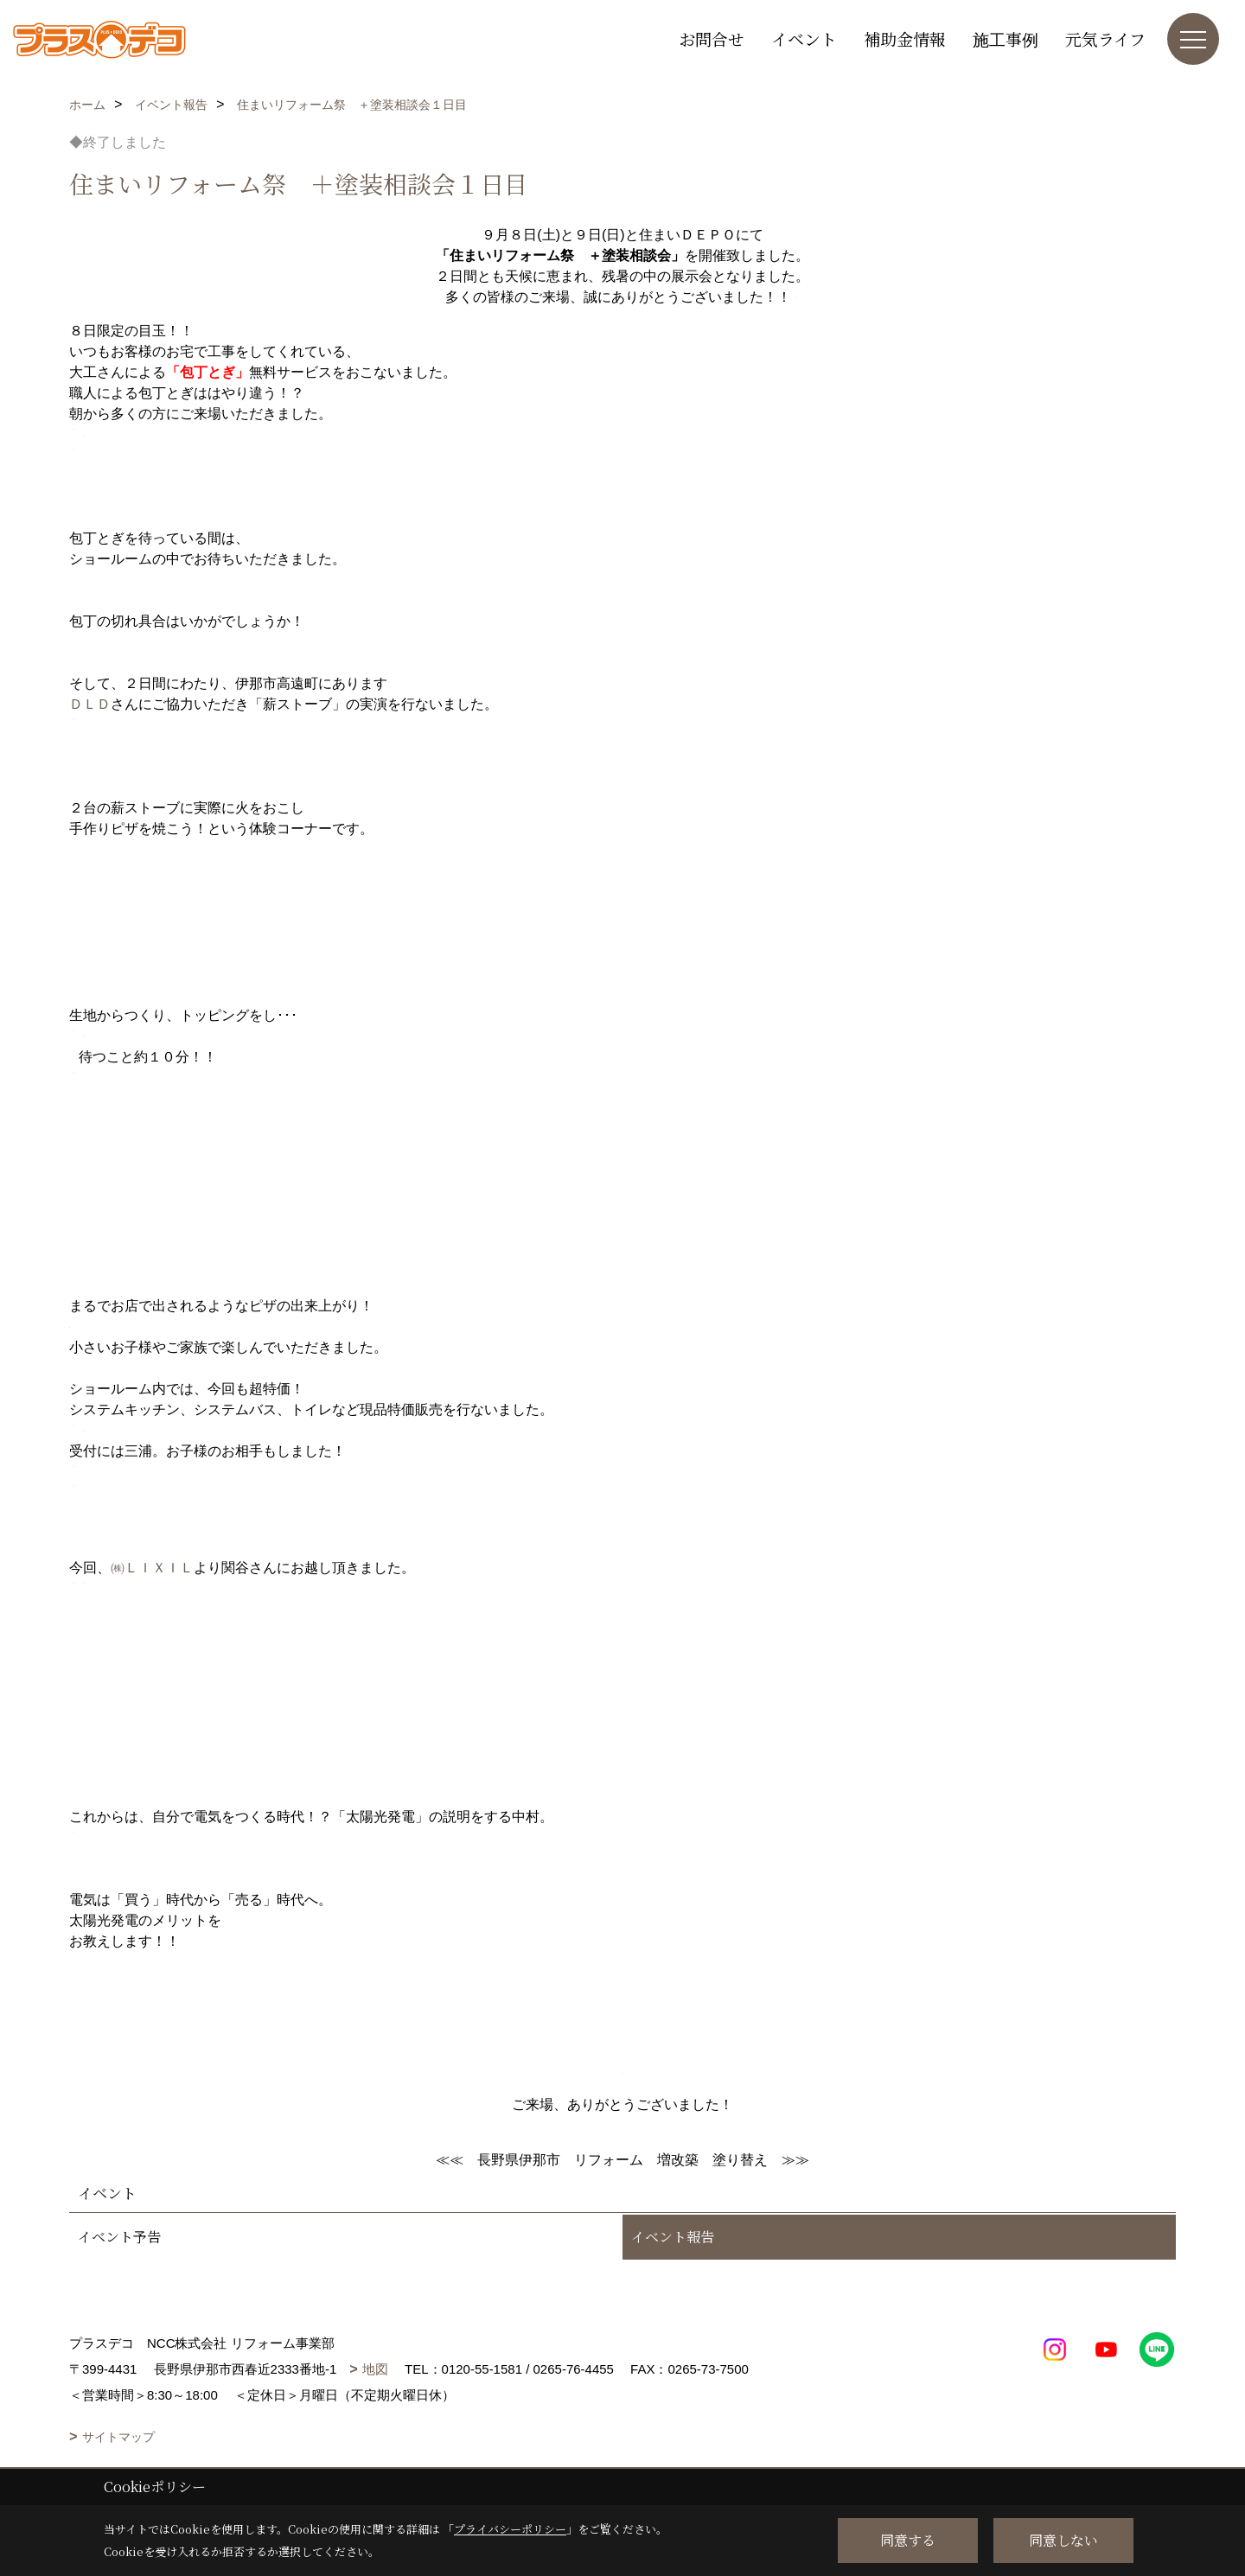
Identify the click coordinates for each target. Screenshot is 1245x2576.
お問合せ (711, 38)
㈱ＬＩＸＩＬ (152, 1567)
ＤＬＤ (90, 704)
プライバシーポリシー (510, 2529)
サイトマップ (118, 2437)
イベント (804, 38)
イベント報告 (672, 2237)
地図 (375, 2369)
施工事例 (1005, 38)
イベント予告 (119, 2237)
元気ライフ (1105, 38)
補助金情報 (905, 38)
